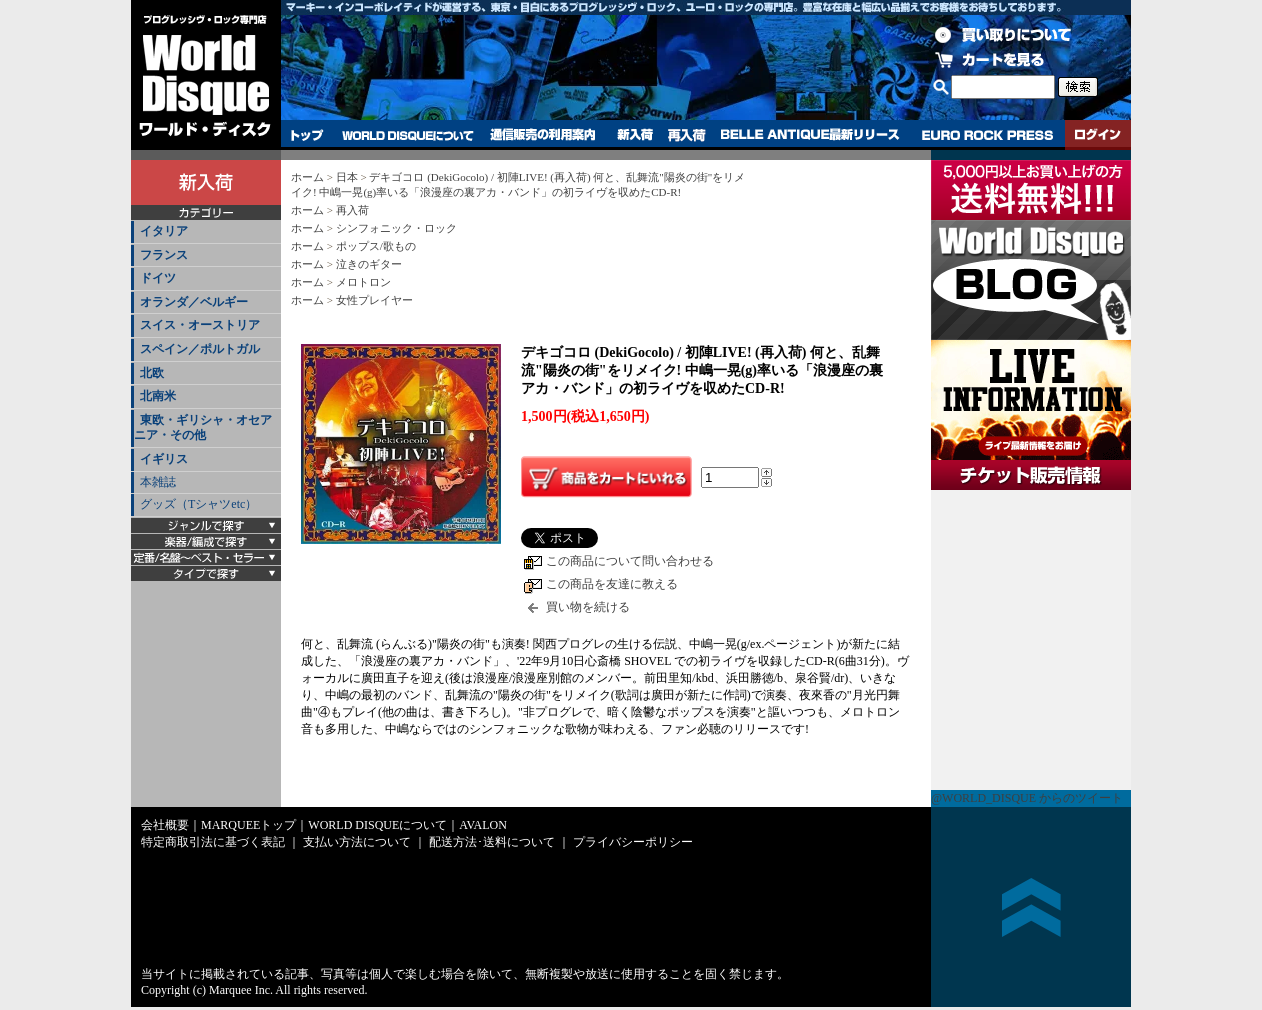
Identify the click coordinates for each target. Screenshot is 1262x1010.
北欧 (152, 373)
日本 (347, 177)
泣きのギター (369, 264)
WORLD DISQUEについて (407, 135)
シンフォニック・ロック (396, 228)
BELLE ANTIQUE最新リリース (810, 135)
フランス (164, 255)
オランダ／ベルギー (194, 302)
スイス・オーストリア (200, 325)
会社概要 (165, 825)
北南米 (158, 396)
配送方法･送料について (492, 842)
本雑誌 (158, 482)
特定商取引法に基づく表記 (213, 842)
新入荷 (635, 135)
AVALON (483, 825)
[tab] (206, 232)
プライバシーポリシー (633, 842)
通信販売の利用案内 (542, 135)
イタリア (164, 231)
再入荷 (687, 135)
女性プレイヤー (374, 300)
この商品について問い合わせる (630, 561)
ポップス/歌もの (376, 246)
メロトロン (363, 282)
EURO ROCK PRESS (987, 135)
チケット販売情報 (1031, 640)
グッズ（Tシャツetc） (198, 504)
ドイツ (158, 278)
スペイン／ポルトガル (200, 349)
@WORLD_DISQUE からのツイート (1027, 798)
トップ (307, 135)
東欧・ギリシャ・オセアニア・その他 (203, 428)
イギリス (164, 459)
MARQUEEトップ (248, 825)
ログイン (1098, 135)
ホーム (307, 177)
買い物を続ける (588, 607)
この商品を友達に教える (612, 584)
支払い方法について (357, 842)
